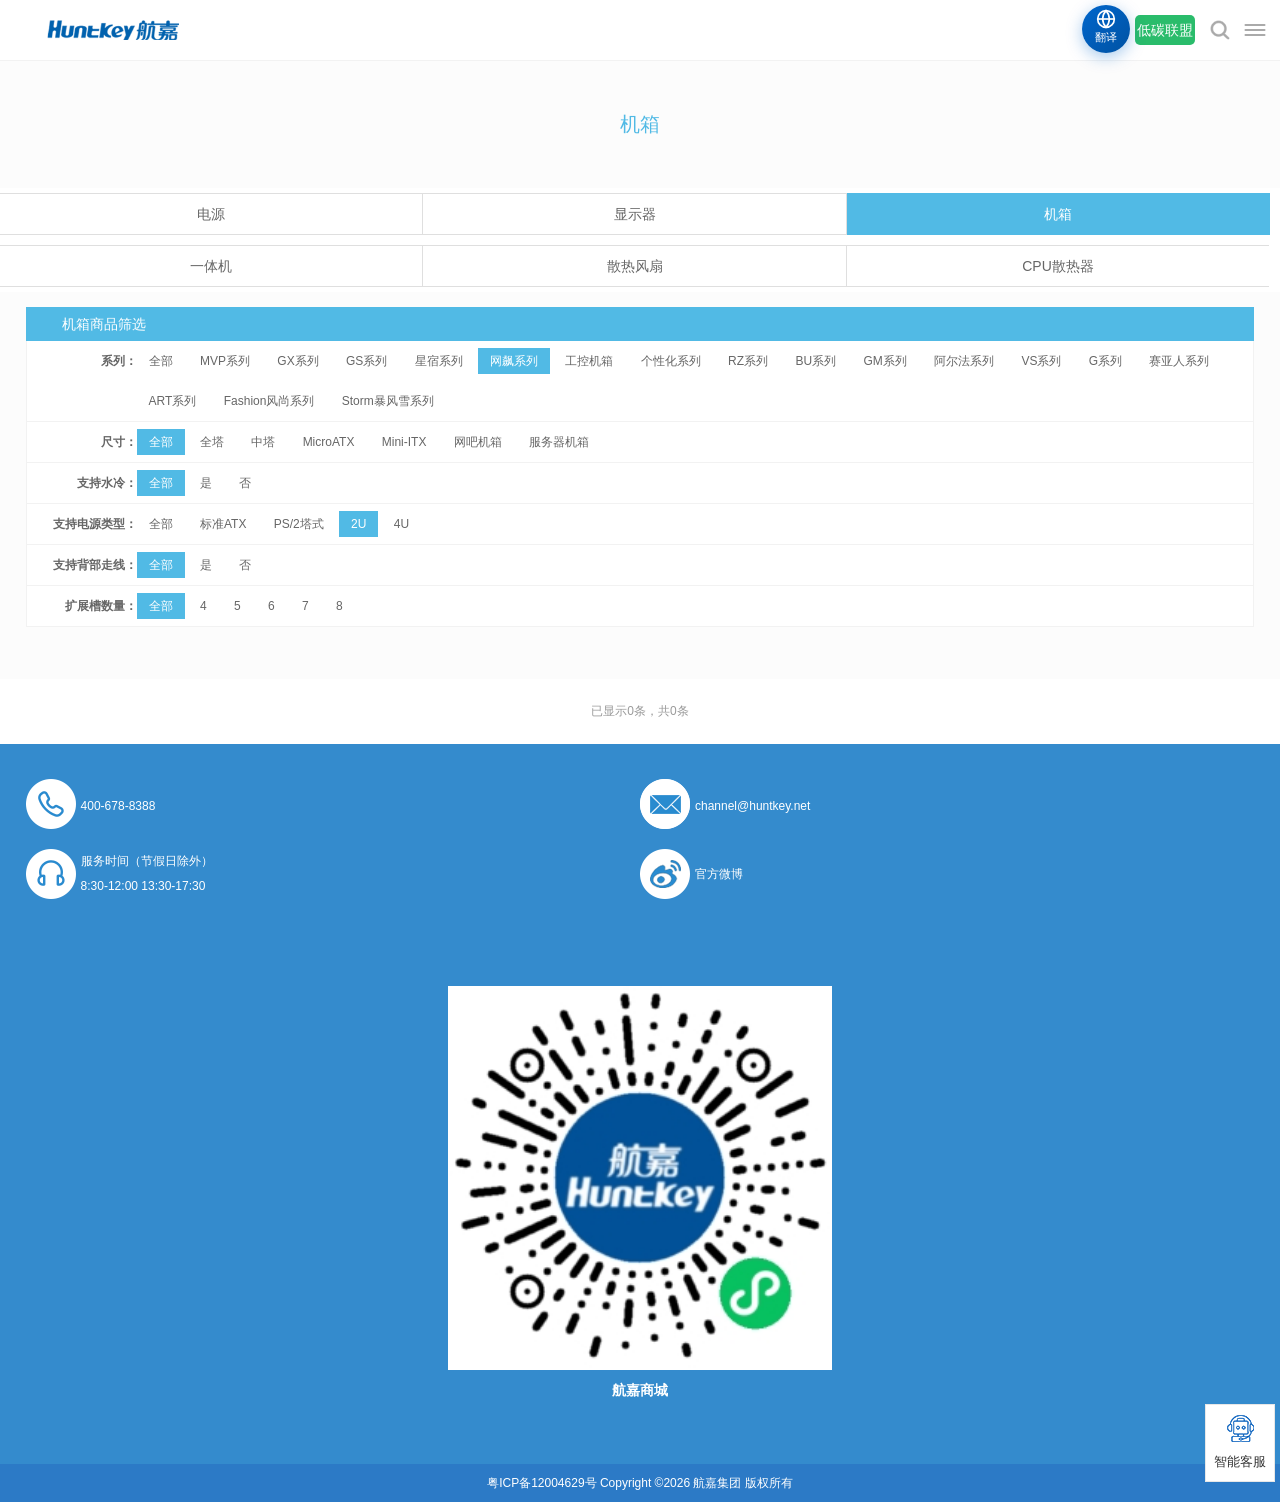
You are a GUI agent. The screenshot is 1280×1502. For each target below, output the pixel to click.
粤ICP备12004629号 (541, 1483)
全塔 (212, 442)
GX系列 (297, 361)
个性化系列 (671, 361)
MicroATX (329, 442)
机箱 (1058, 214)
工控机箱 (589, 361)
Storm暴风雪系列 (388, 401)
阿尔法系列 (964, 361)
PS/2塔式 (299, 524)
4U (401, 524)
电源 (211, 214)
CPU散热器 (1058, 266)
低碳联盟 (1165, 30)
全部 (161, 361)
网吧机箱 (478, 442)
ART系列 (173, 401)
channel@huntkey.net (752, 806)
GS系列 (366, 361)
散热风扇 (635, 266)
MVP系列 (225, 361)
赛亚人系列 (1179, 361)
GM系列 (884, 361)
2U (358, 524)
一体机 (211, 266)
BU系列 (815, 361)
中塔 (263, 442)
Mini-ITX (404, 442)
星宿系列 (439, 361)
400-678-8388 (118, 806)
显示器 (635, 214)
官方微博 (719, 874)
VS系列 (1041, 361)
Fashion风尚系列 (269, 401)
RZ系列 (748, 361)
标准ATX (223, 524)
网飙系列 (514, 361)
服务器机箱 (559, 442)
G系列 (1105, 361)
